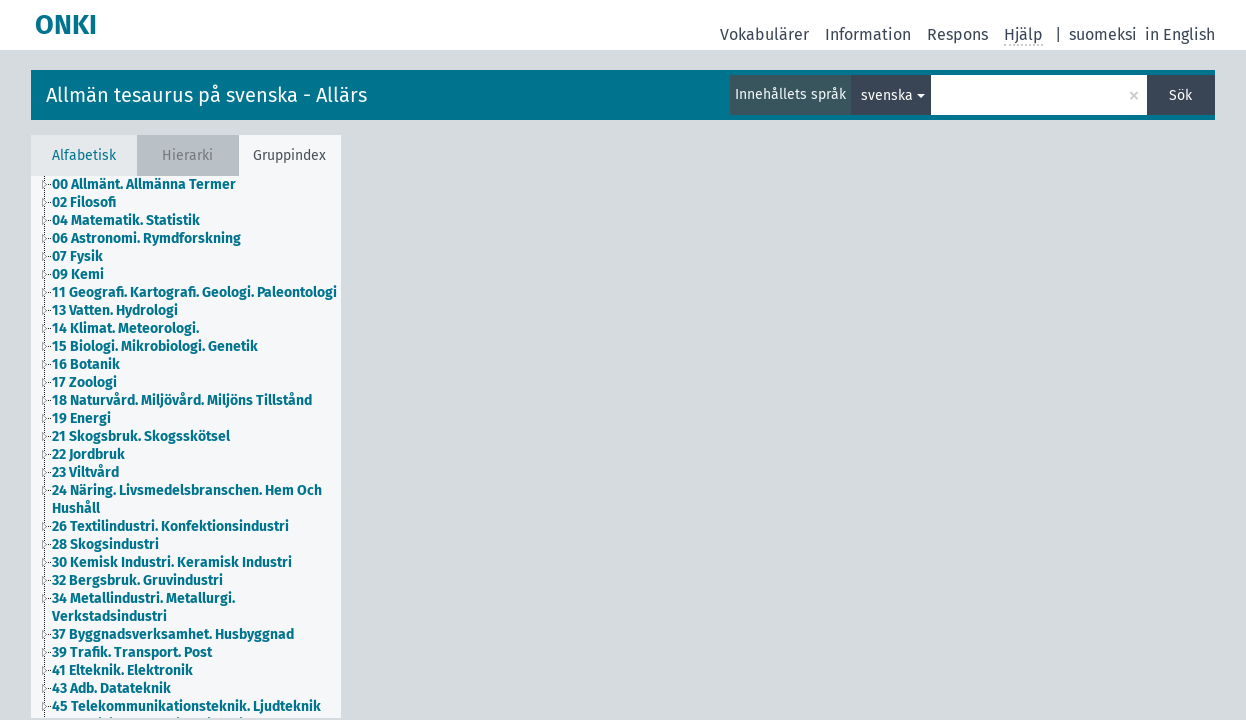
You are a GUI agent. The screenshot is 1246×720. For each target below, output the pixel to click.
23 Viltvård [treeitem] (85, 472)
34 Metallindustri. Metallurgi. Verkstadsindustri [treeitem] (143, 607)
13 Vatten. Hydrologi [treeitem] (115, 310)
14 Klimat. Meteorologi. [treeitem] (125, 328)
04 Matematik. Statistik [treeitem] (126, 220)
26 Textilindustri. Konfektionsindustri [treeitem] (170, 526)
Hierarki (187, 155)
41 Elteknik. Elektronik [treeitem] (122, 670)
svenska (887, 95)
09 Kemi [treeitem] (78, 274)
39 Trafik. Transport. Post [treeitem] (132, 652)
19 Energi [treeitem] (81, 418)
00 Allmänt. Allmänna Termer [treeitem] (144, 184)
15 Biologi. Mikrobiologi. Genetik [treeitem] (155, 346)
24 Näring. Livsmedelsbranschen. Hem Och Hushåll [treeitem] (187, 499)
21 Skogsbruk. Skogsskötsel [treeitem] (141, 436)
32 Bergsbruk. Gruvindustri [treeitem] (137, 580)
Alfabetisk (84, 155)
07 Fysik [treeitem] (77, 256)
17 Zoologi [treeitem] (84, 382)
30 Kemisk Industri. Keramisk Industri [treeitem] (172, 562)
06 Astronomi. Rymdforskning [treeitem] (146, 238)
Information (868, 34)
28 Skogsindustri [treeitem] (105, 544)
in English (1180, 34)
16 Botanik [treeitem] (86, 364)
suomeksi (1103, 34)
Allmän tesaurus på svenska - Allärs (206, 95)
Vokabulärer (764, 34)
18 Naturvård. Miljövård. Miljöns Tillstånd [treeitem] (182, 400)
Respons (957, 34)
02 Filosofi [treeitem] (84, 202)
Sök (1180, 95)
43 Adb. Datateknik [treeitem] (111, 688)
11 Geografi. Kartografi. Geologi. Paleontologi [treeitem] (194, 292)
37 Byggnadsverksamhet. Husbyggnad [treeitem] (173, 634)
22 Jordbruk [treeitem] (88, 454)
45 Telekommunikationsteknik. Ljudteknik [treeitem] (186, 706)
